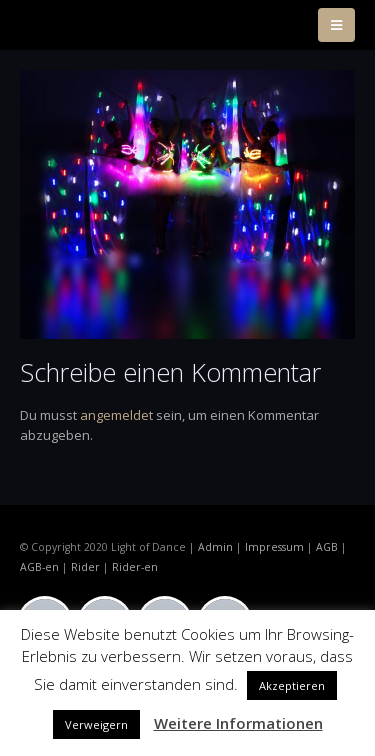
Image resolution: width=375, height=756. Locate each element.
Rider (85, 567)
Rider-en (135, 567)
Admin (215, 547)
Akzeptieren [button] (292, 685)
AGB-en (39, 567)
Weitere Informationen (238, 723)
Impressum (274, 547)
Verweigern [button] (96, 724)
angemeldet (116, 415)
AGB (327, 547)
